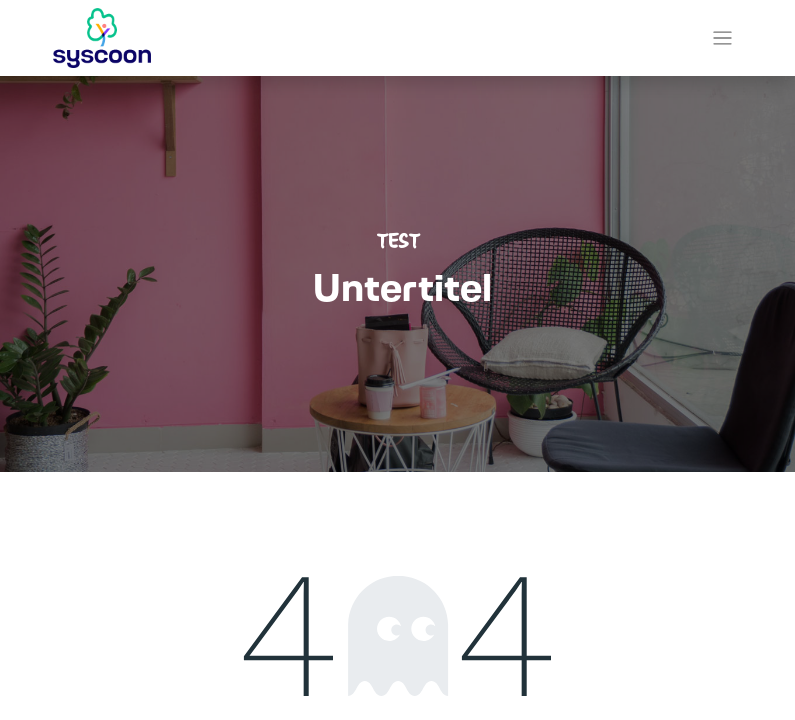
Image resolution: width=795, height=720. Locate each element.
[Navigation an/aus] (722, 38)
